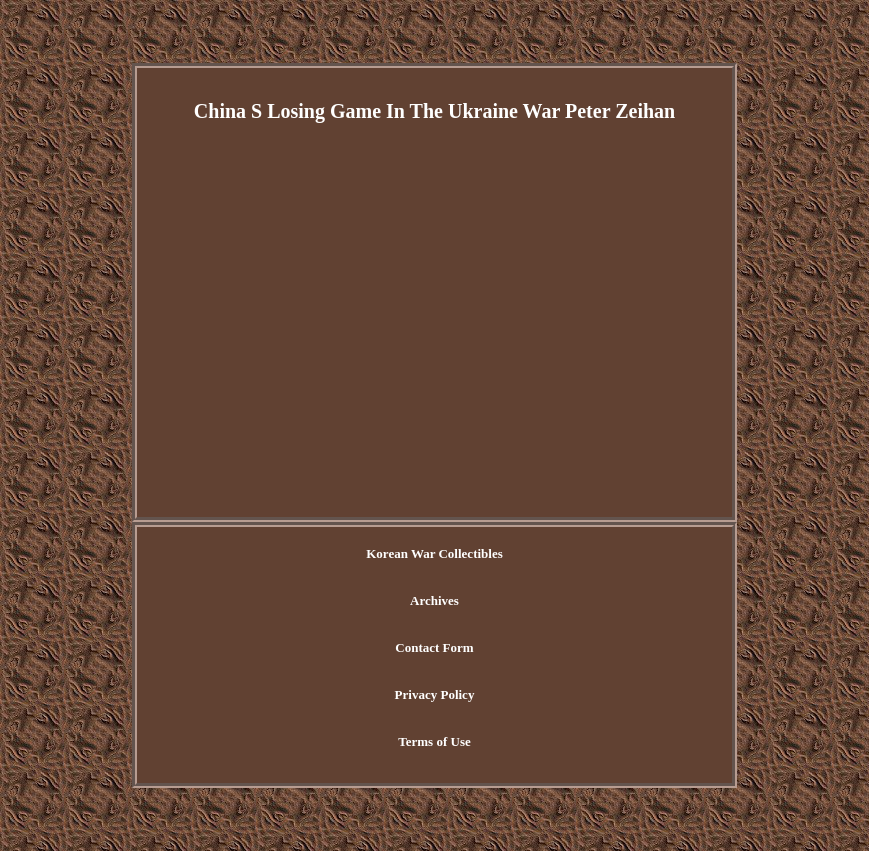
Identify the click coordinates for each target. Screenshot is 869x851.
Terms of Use (434, 741)
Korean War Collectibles (434, 553)
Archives (434, 600)
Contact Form (434, 647)
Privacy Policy (435, 694)
